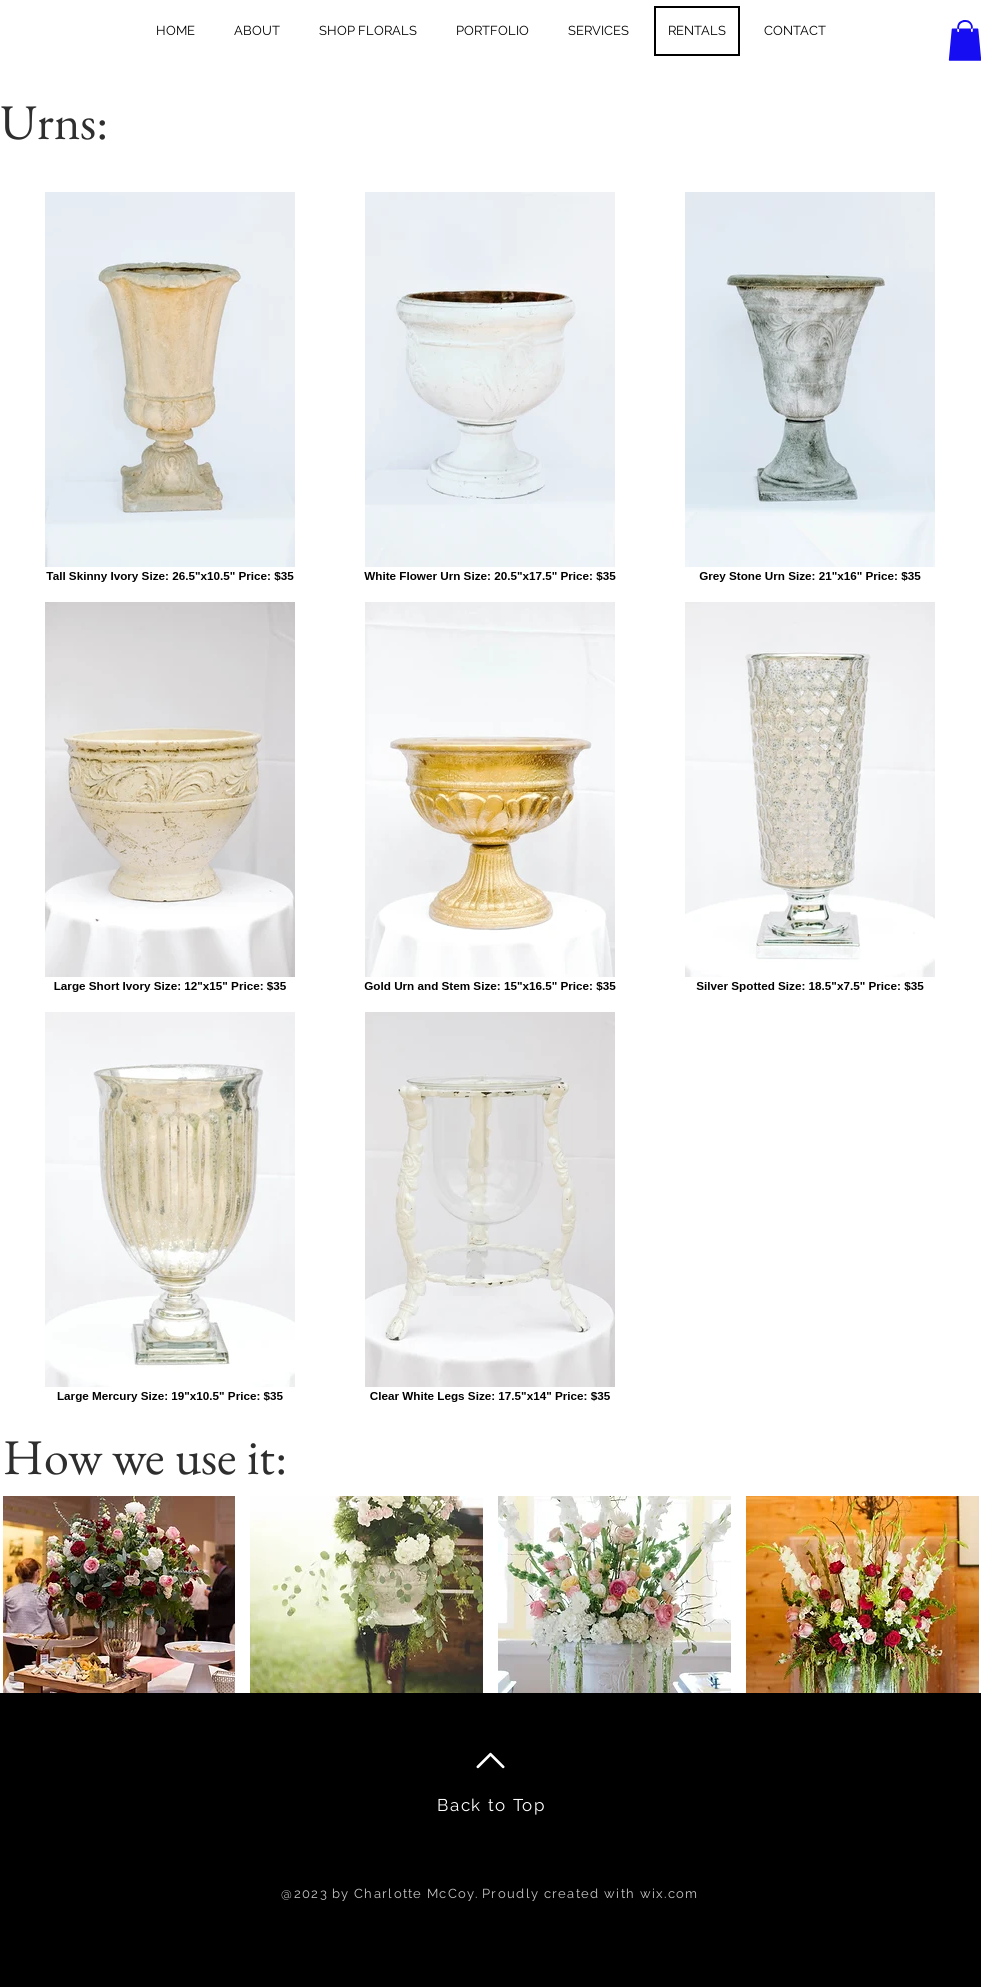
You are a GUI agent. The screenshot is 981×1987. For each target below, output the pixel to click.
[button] (119, 1594)
